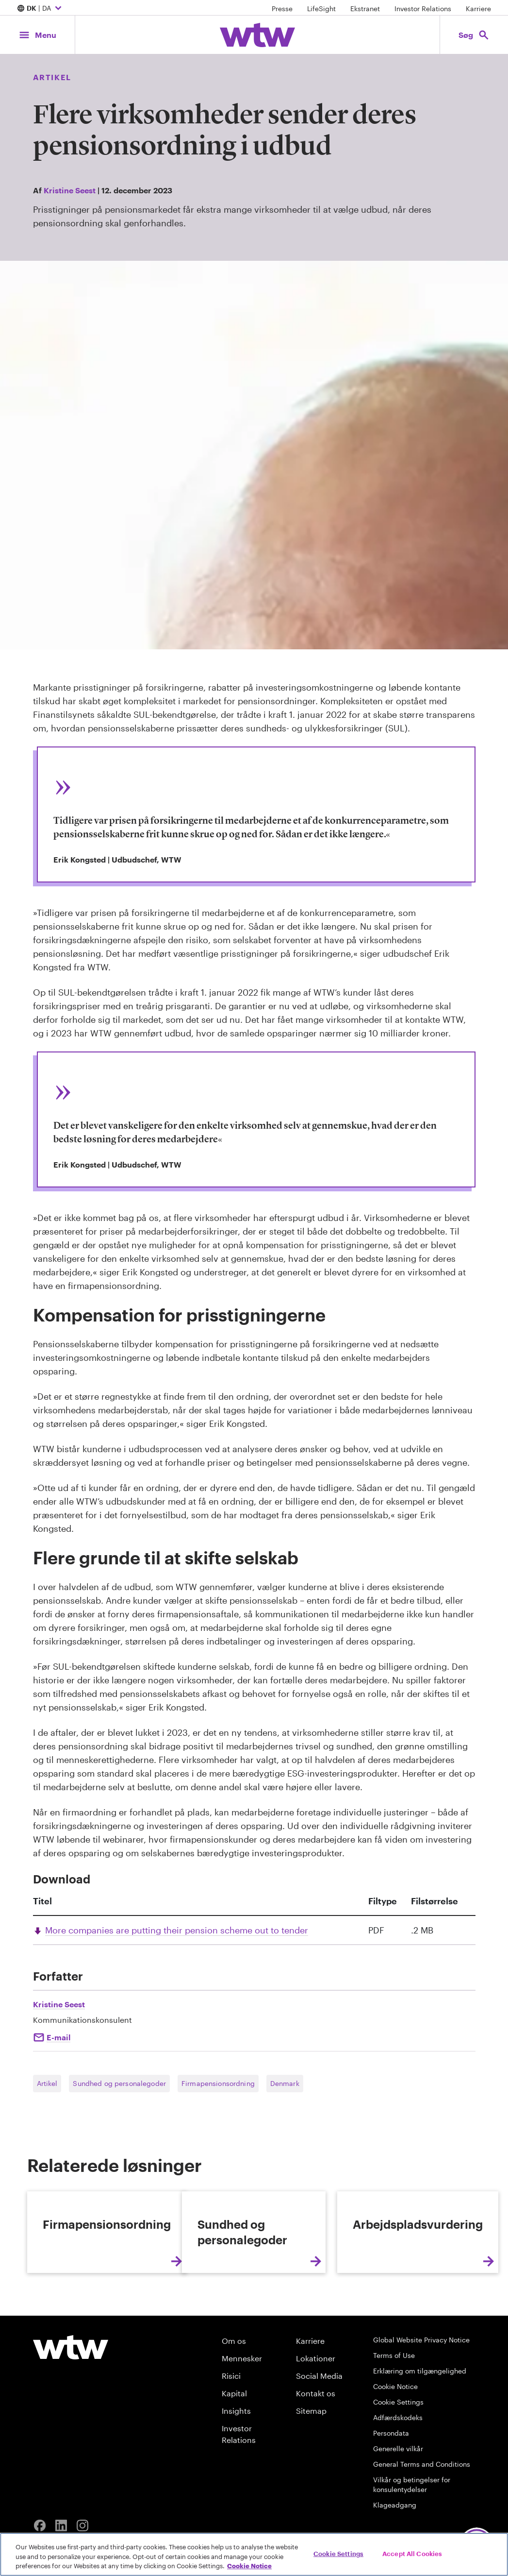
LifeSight (321, 8)
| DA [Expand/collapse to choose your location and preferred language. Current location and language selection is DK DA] (40, 8)
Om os (234, 2417)
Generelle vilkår (398, 2525)
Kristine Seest (70, 190)
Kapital (234, 2469)
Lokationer (315, 2434)
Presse (282, 8)
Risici (231, 2452)
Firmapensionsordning (218, 2083)
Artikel (47, 2083)
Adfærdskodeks (398, 2494)
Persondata (391, 2509)
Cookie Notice (395, 2462)
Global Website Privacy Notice (421, 2416)
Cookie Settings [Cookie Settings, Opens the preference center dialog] (338, 2553)
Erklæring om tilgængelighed (419, 2447)
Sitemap (311, 2486)
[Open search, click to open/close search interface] (474, 35)
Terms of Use (394, 2431)
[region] (254, 2554)
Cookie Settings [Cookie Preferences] (398, 2478)
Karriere (478, 8)
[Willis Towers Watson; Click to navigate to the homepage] (257, 35)
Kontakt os (315, 2469)
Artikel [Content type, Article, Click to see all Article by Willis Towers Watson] (52, 77)
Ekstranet (365, 8)
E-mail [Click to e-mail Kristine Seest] (58, 2037)
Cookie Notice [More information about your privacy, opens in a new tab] (249, 2566)
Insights (236, 2486)
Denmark (284, 2083)
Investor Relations (422, 8)
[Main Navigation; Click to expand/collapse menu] (37, 35)
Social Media (319, 2452)
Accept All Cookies (412, 2553)
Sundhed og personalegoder (119, 2083)
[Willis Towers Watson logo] (70, 2423)
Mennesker (242, 2434)
